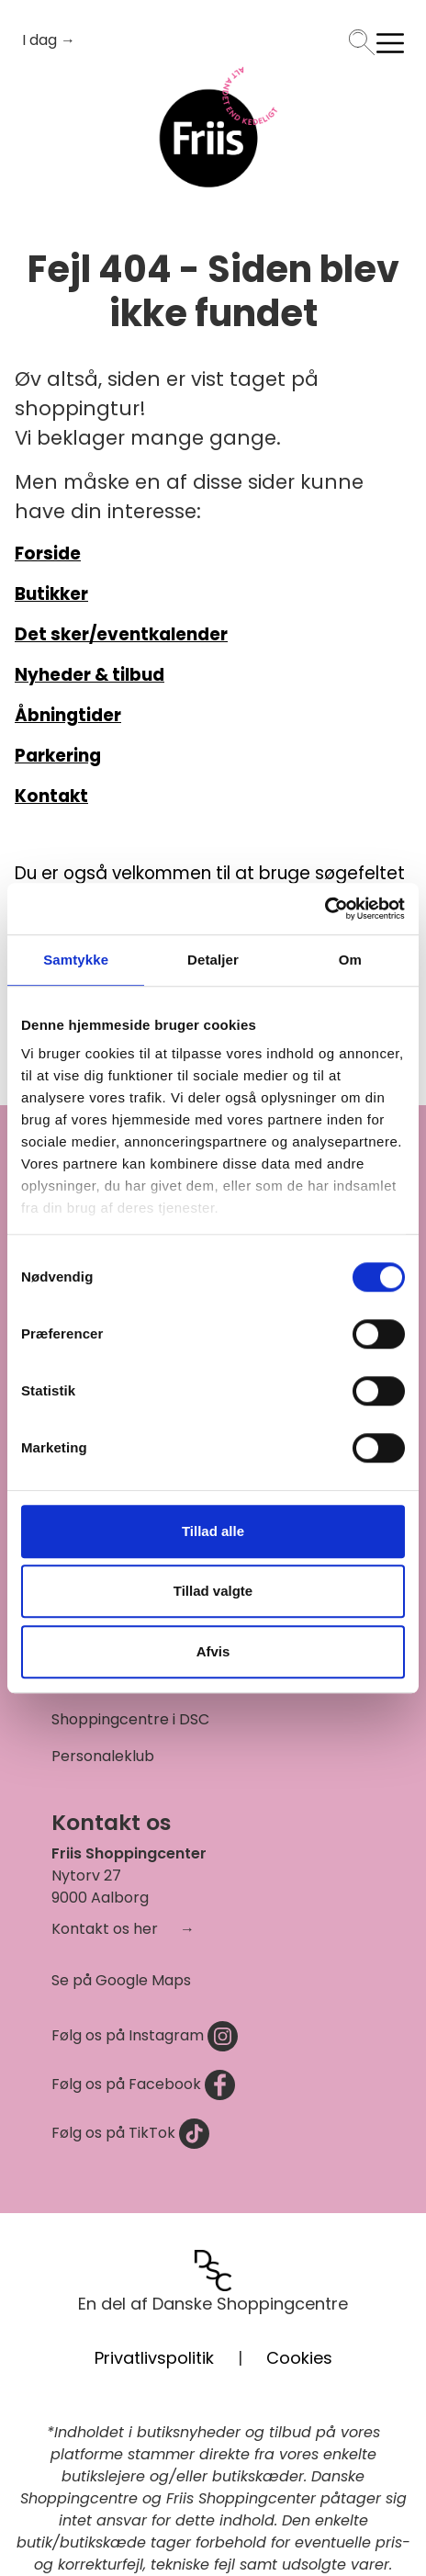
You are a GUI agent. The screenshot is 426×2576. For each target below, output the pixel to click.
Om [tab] (350, 959)
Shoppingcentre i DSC (130, 1719)
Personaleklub (102, 1756)
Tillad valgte (213, 1591)
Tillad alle (213, 1531)
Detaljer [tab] (213, 959)
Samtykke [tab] (75, 959)
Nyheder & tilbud (89, 674)
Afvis (213, 1651)
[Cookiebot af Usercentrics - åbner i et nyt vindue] (324, 909)
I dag (41, 40)
